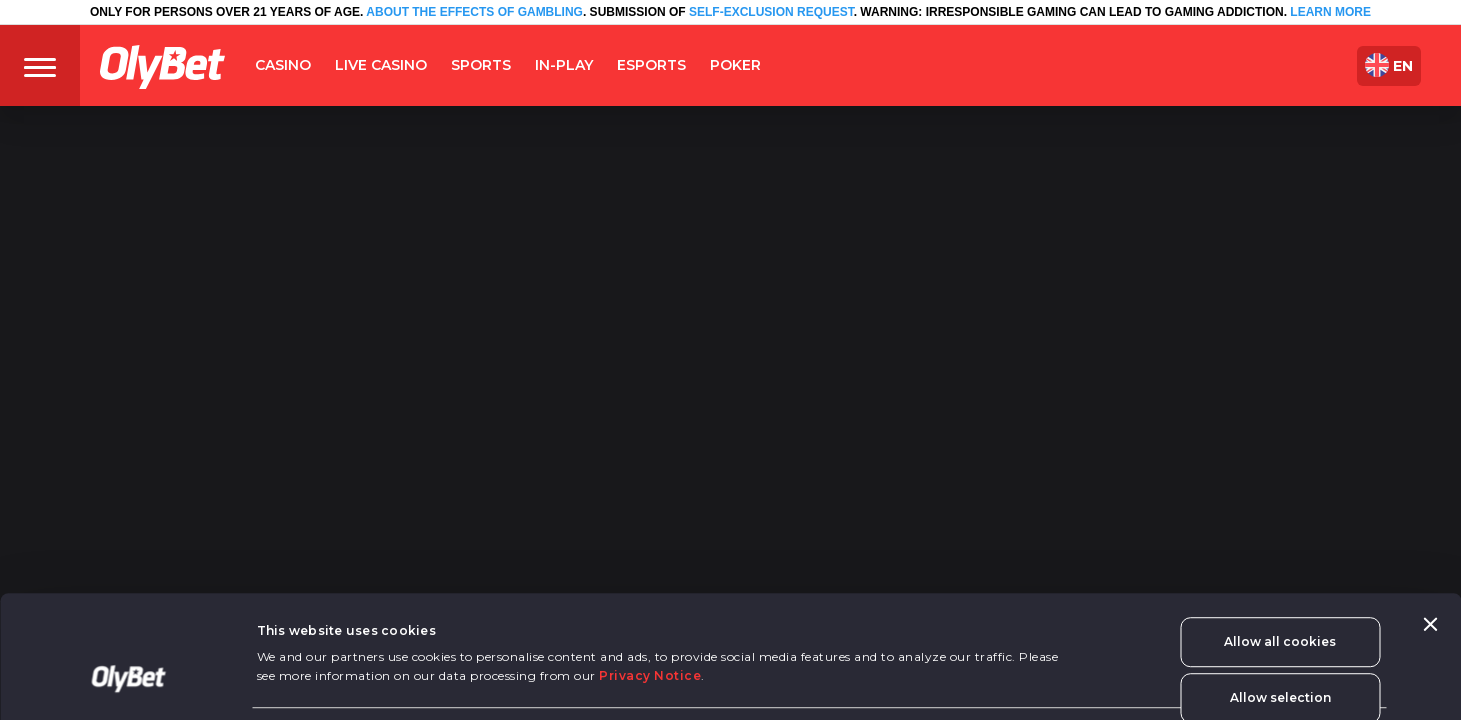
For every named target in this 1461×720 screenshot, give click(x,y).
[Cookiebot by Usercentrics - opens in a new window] (129, 684)
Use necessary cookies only (1280, 678)
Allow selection (1280, 610)
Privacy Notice (650, 588)
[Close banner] (1430, 537)
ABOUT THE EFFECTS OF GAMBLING (473, 12)
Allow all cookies (1280, 554)
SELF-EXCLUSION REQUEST (771, 12)
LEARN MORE (1330, 12)
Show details (299, 698)
